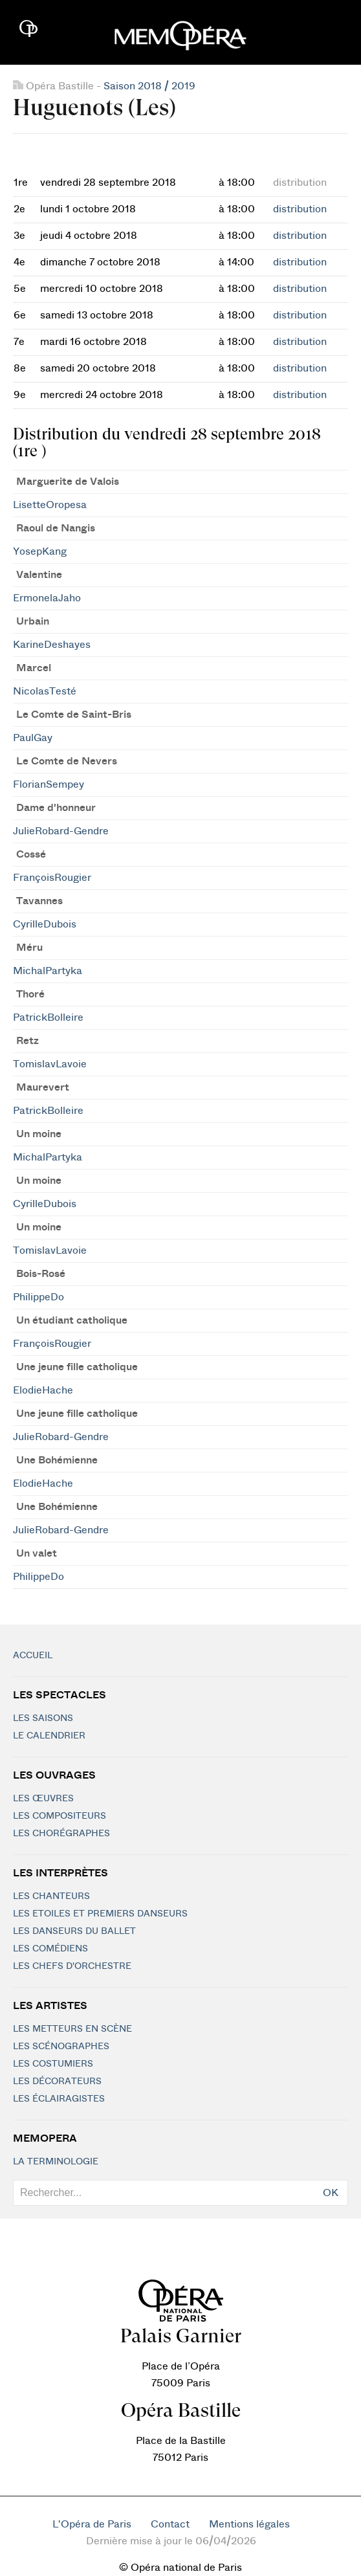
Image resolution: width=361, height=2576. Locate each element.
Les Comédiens (50, 1948)
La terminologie (55, 2161)
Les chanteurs (51, 1896)
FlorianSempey (48, 784)
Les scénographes (61, 2046)
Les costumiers (53, 2064)
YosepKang (40, 551)
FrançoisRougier (52, 877)
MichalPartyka (47, 971)
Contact (170, 2524)
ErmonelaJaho (47, 598)
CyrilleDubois (44, 924)
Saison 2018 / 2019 (149, 86)
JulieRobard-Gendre (61, 831)
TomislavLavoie (50, 1064)
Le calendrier (49, 1735)
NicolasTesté (44, 691)
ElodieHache (43, 1390)
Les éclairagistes (59, 2099)
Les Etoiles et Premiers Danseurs (100, 1913)
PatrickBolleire (48, 1017)
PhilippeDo (38, 1297)
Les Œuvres (43, 1798)
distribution (300, 209)
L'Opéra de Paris (91, 2524)
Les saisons (43, 1718)
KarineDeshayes (52, 644)
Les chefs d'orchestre (72, 1966)
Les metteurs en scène (72, 2029)
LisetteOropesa (50, 505)
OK (330, 2193)
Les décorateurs (57, 2081)
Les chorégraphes (61, 1833)
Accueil (32, 1655)
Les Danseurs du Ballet (74, 1931)
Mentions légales (249, 2524)
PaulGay (32, 738)
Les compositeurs (59, 1816)
